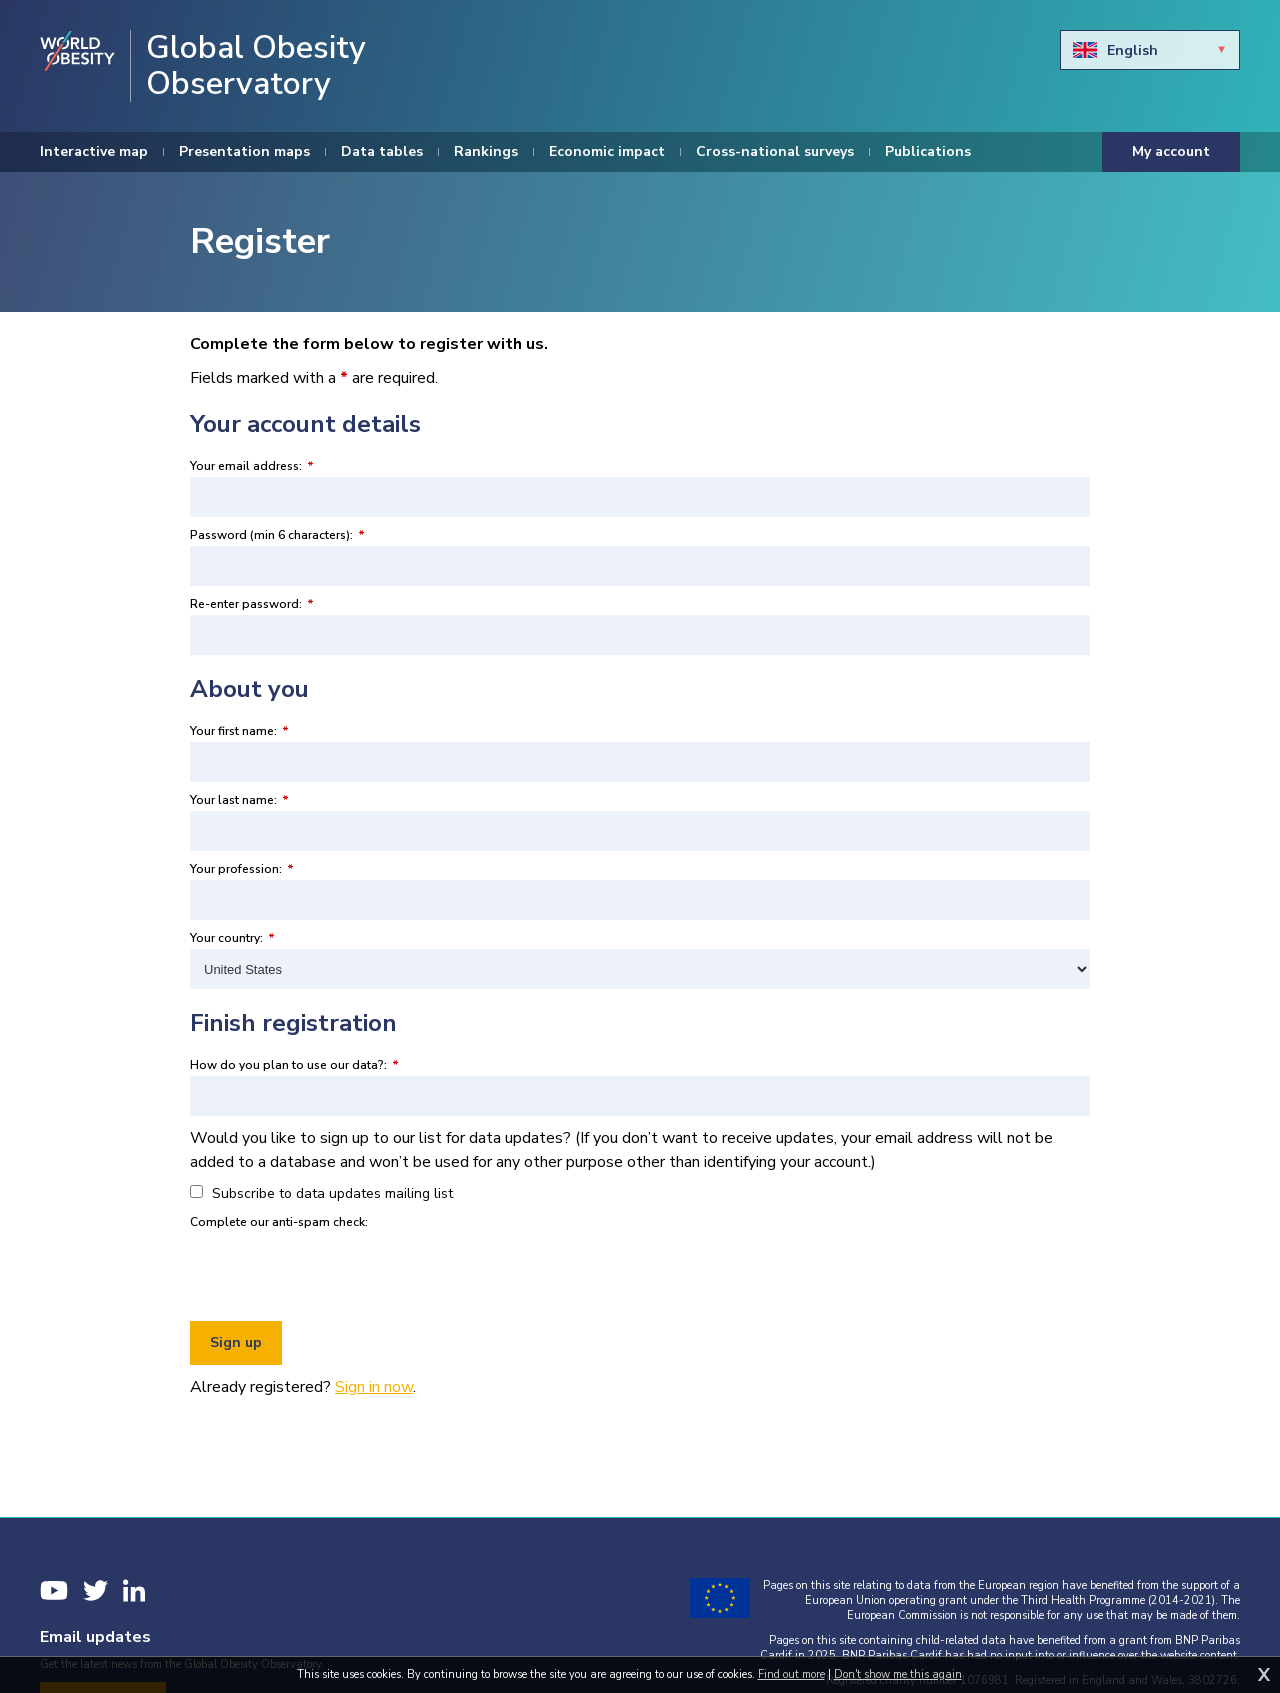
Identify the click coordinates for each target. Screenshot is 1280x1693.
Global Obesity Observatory (256, 66)
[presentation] (342, 1272)
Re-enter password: (252, 604)
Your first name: (239, 731)
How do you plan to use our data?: (294, 1065)
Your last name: (239, 800)
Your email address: (252, 466)
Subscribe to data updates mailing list (321, 1193)
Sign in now (374, 1387)
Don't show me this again (898, 1674)
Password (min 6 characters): (277, 535)
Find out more (791, 1674)
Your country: (232, 938)
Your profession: (242, 869)
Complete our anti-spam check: (279, 1222)
